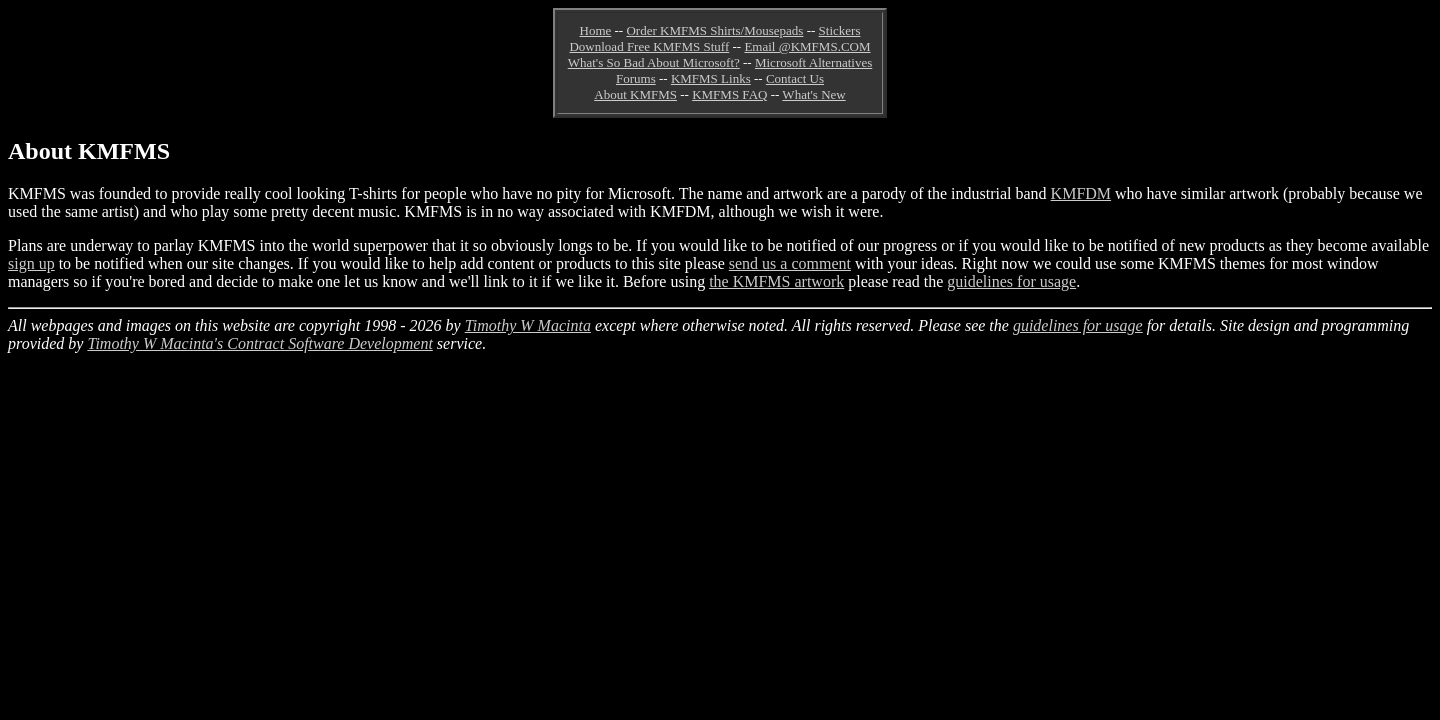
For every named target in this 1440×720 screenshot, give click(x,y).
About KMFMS (635, 94)
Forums (636, 78)
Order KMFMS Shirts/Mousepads (714, 30)
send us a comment (790, 263)
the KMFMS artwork (776, 281)
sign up (31, 263)
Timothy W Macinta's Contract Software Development (259, 343)
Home (596, 30)
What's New (813, 94)
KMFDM (1081, 193)
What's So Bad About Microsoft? (654, 62)
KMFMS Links (711, 78)
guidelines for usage (1011, 281)
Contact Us (795, 78)
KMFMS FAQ (729, 94)
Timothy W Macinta (528, 325)
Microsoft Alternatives (813, 62)
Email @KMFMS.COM (807, 46)
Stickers (840, 30)
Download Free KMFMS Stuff (649, 46)
